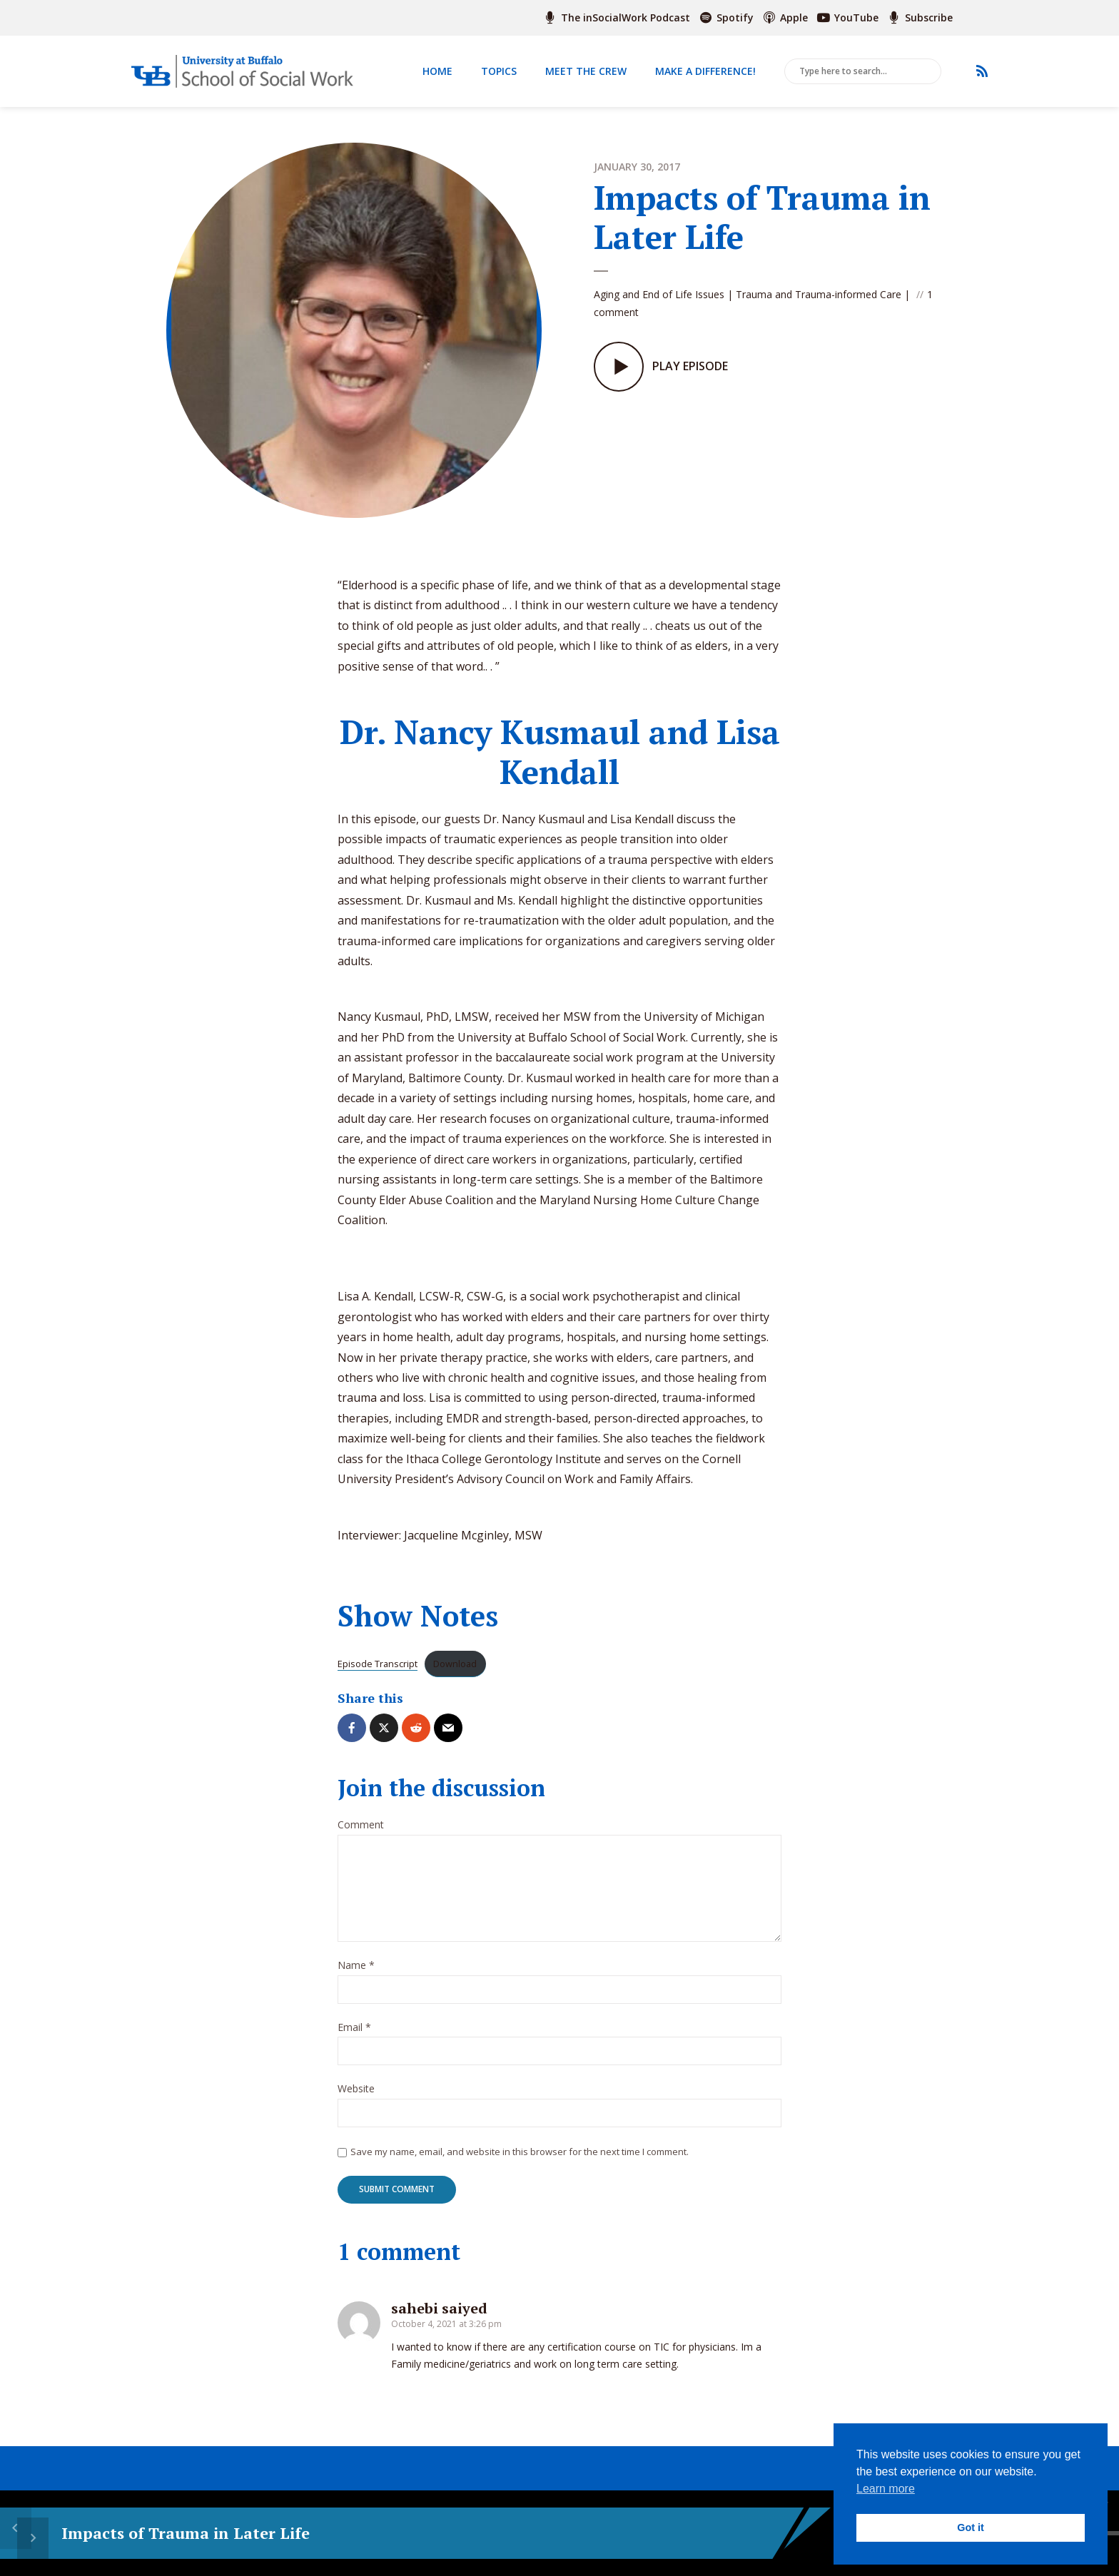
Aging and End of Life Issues (659, 289)
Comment (361, 1825)
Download (455, 1663)
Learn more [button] (885, 2489)
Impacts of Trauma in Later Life (181, 2532)
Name (356, 1966)
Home (437, 71)
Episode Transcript (377, 1663)
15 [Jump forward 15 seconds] (529, 2534)
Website (356, 2089)
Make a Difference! (705, 71)
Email (354, 2028)
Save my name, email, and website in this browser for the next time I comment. (519, 2151)
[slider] (716, 2533)
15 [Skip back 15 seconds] (456, 2534)
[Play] (492, 2533)
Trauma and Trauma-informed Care (818, 289)
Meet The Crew (586, 71)
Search (928, 72)
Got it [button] (970, 2527)
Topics (499, 71)
